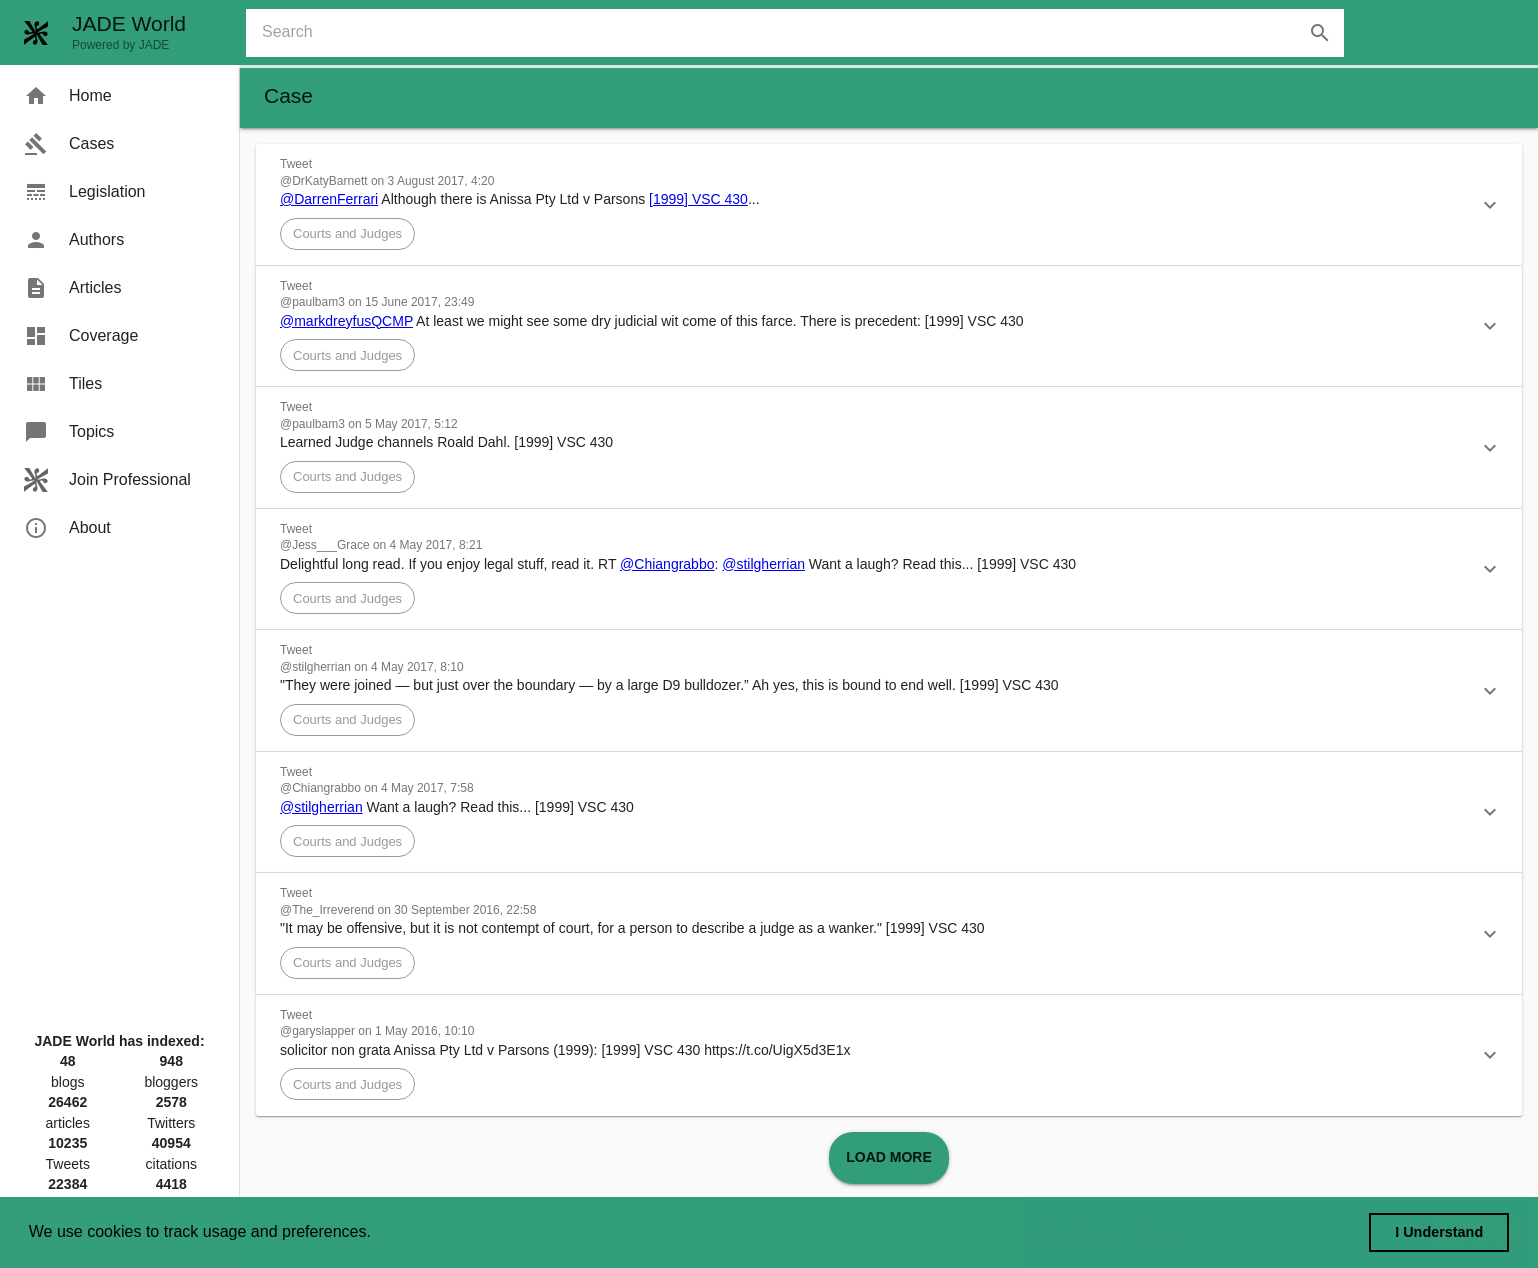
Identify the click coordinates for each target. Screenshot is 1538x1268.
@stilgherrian (763, 564)
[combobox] (803, 33)
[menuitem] (119, 96)
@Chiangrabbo (667, 564)
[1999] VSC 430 (698, 199)
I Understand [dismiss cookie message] (1439, 1232)
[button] (889, 205)
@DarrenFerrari (329, 199)
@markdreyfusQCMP (346, 321)
